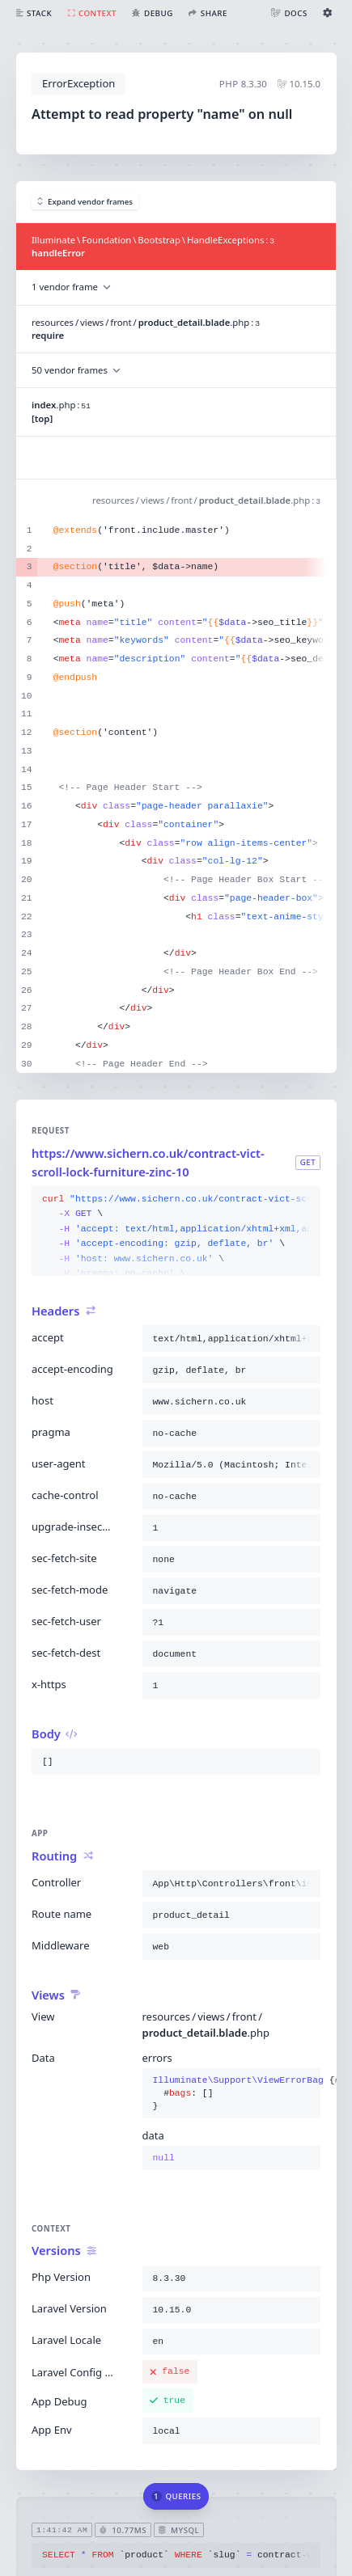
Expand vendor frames (85, 201)
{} (232, 2094)
